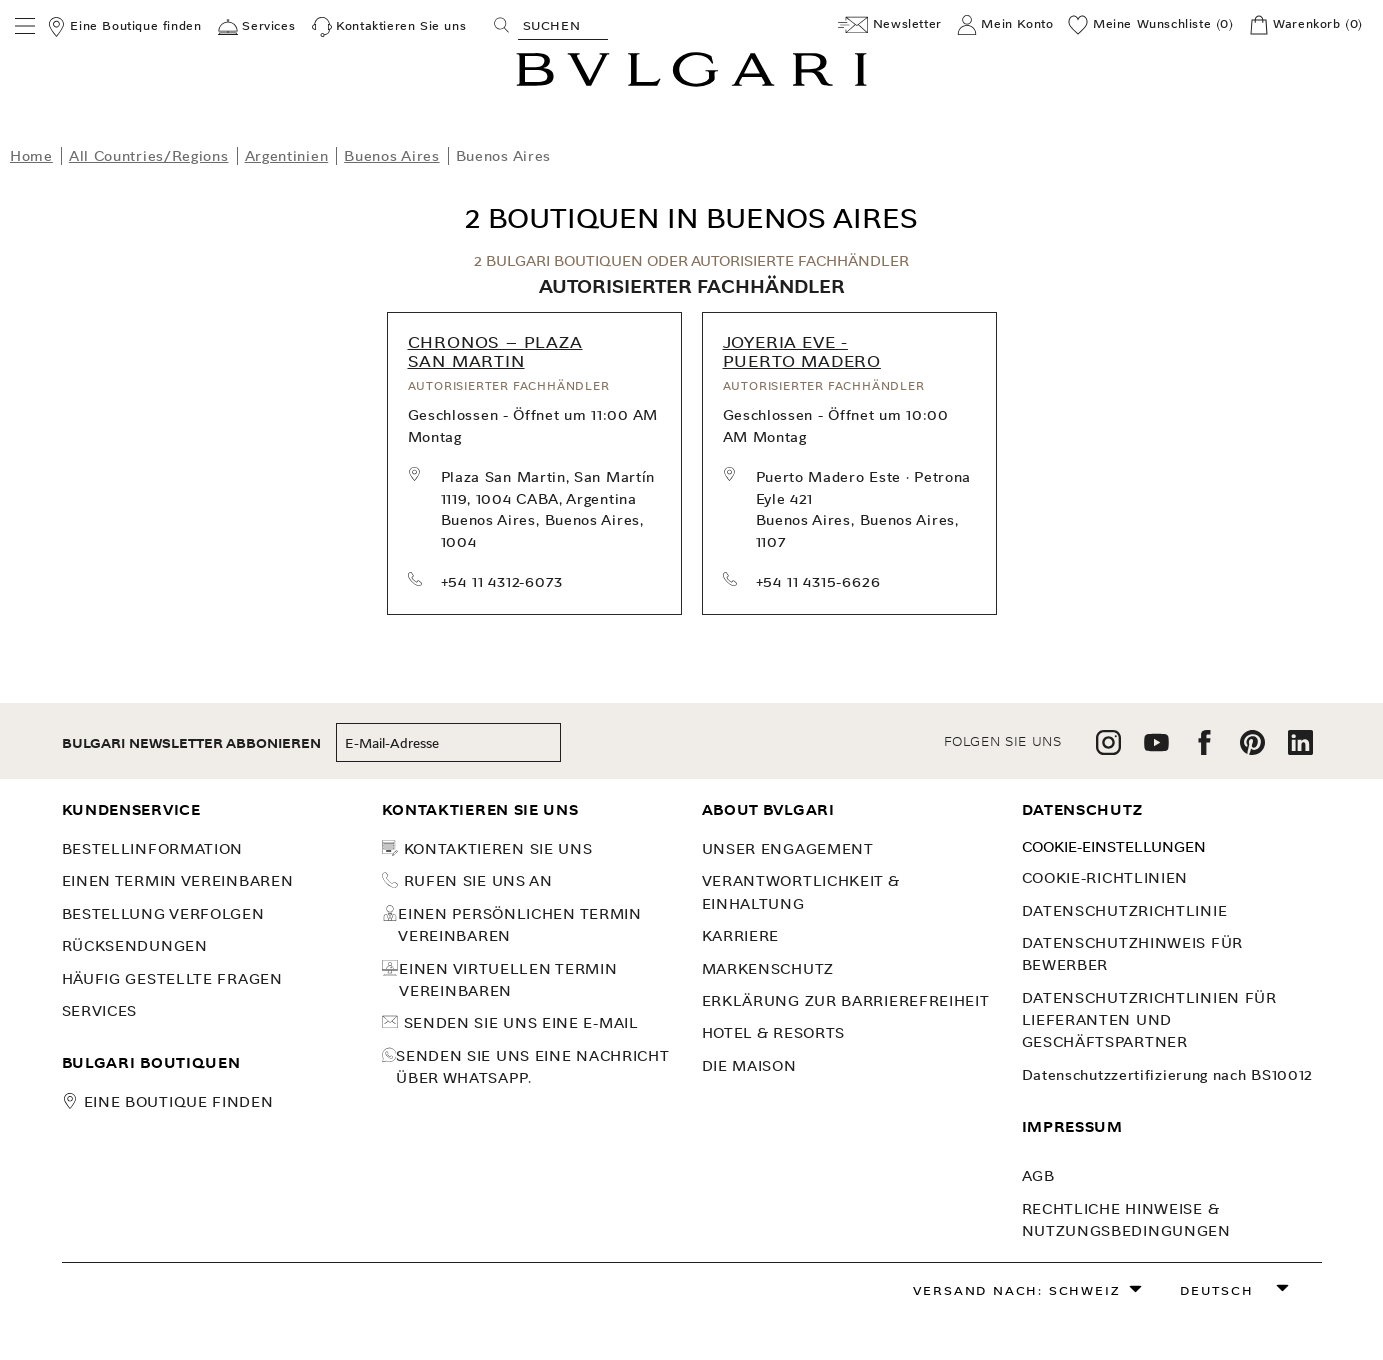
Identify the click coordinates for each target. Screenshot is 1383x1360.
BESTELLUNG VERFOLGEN (163, 914)
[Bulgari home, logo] (691, 83)
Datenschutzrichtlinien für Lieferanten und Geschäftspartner (1149, 1020)
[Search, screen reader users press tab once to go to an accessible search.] (563, 25)
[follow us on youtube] (1156, 749)
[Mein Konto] (1005, 25)
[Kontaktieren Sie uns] (389, 27)
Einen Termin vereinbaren (178, 881)
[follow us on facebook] (1204, 749)
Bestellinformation (153, 849)
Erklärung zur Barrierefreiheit (846, 1001)
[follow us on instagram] (1108, 749)
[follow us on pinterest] (1252, 749)
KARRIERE (741, 936)
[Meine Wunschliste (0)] (1150, 25)
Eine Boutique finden (179, 1102)
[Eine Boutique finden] (124, 27)
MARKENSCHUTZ (768, 969)
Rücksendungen (135, 946)
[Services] (256, 27)
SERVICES (100, 1011)
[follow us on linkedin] (1300, 749)
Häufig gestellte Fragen (172, 979)
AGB (1038, 1176)
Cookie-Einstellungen (1114, 847)
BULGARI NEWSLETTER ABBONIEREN (191, 743)
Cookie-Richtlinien (1105, 878)
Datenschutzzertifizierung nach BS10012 (1168, 1075)
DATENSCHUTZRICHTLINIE (1125, 911)
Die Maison (749, 1066)
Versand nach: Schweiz (1017, 1290)
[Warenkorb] (1306, 25)
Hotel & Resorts (774, 1033)
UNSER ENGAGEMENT (788, 849)
